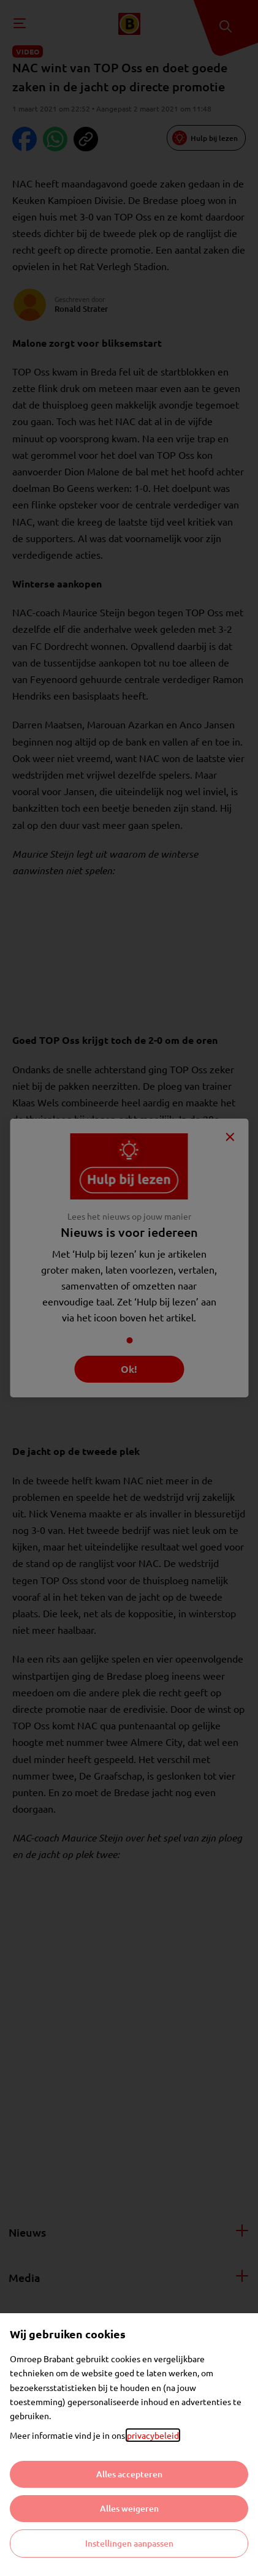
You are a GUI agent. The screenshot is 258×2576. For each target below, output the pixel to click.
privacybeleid (153, 2435)
